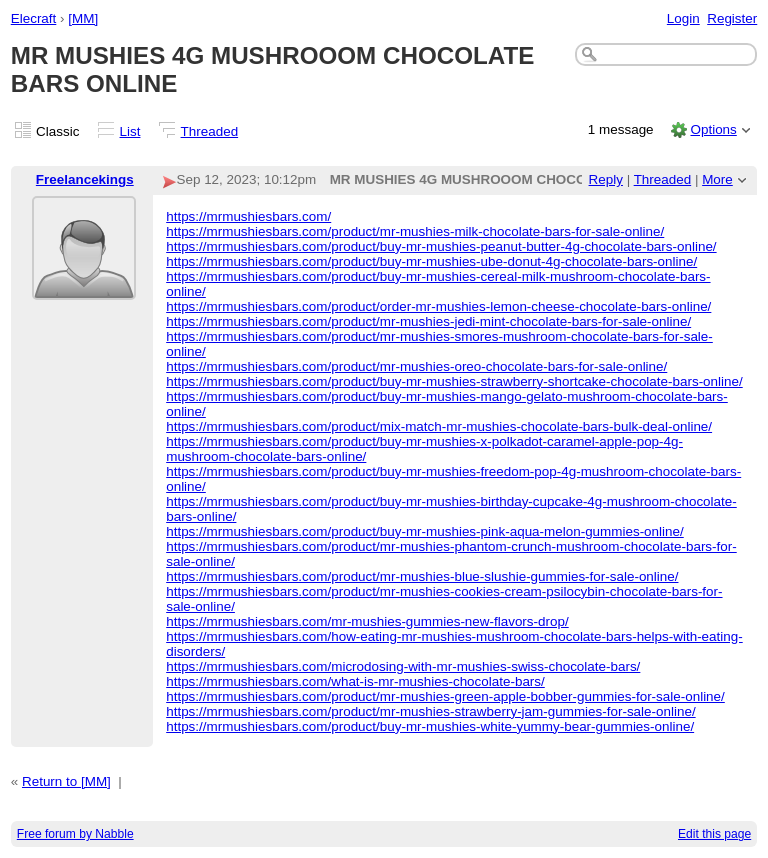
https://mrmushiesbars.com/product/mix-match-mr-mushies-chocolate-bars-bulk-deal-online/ (439, 426)
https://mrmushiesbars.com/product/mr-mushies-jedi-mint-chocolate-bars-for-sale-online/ (428, 321)
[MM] (83, 18)
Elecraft (34, 18)
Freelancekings (85, 179)
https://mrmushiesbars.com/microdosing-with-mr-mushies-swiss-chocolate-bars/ (403, 666)
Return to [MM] (66, 781)
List (130, 131)
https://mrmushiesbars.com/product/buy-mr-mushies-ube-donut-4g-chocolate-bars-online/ (431, 261)
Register (732, 18)
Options (713, 129)
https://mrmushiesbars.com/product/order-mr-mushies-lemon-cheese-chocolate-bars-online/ (438, 306)
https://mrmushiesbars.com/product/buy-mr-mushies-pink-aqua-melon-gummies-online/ (425, 531)
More (717, 179)
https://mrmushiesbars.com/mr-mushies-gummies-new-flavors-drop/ (367, 621)
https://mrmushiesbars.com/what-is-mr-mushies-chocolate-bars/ (355, 681)
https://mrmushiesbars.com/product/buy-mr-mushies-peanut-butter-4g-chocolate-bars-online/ (441, 246)
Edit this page (714, 834)
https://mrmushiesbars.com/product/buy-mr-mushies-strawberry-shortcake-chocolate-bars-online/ (454, 381)
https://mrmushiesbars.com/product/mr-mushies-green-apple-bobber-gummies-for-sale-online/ (445, 696)
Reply (606, 179)
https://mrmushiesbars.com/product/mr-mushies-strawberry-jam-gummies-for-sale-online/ (430, 711)
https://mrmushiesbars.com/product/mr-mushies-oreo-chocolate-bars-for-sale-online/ (416, 366)
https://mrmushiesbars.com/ (248, 216)
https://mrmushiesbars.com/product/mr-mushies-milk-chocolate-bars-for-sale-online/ (415, 231)
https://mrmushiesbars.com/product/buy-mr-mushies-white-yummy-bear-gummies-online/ (430, 726)
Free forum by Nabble (75, 834)
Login (683, 18)
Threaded (210, 131)
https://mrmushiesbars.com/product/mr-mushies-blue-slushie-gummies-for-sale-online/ (422, 576)
